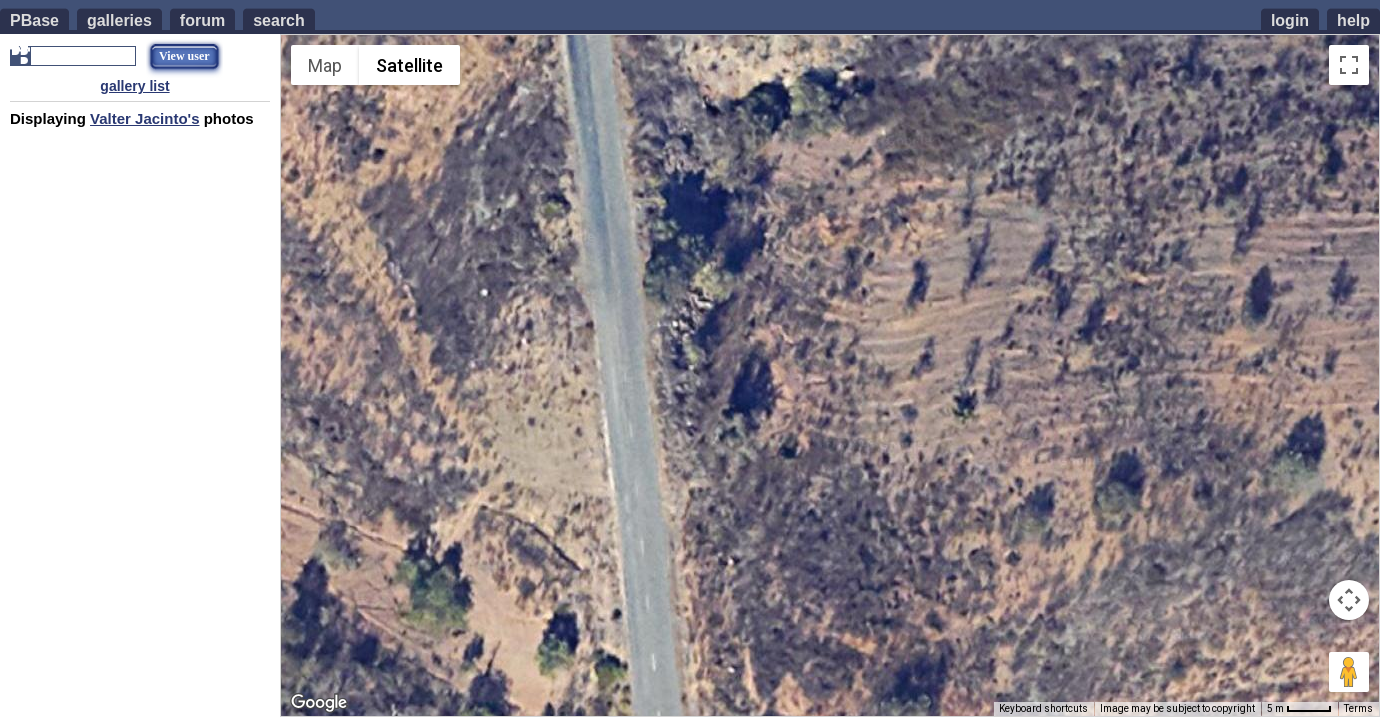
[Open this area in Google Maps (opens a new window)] (319, 703)
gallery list (134, 86)
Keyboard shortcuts (1043, 708)
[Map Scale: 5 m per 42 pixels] (1299, 709)
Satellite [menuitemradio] (409, 65)
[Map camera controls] (1349, 600)
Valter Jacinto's (144, 118)
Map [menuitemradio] (325, 65)
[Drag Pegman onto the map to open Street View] (1349, 672)
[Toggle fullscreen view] (1349, 65)
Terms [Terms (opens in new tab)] (1358, 708)
